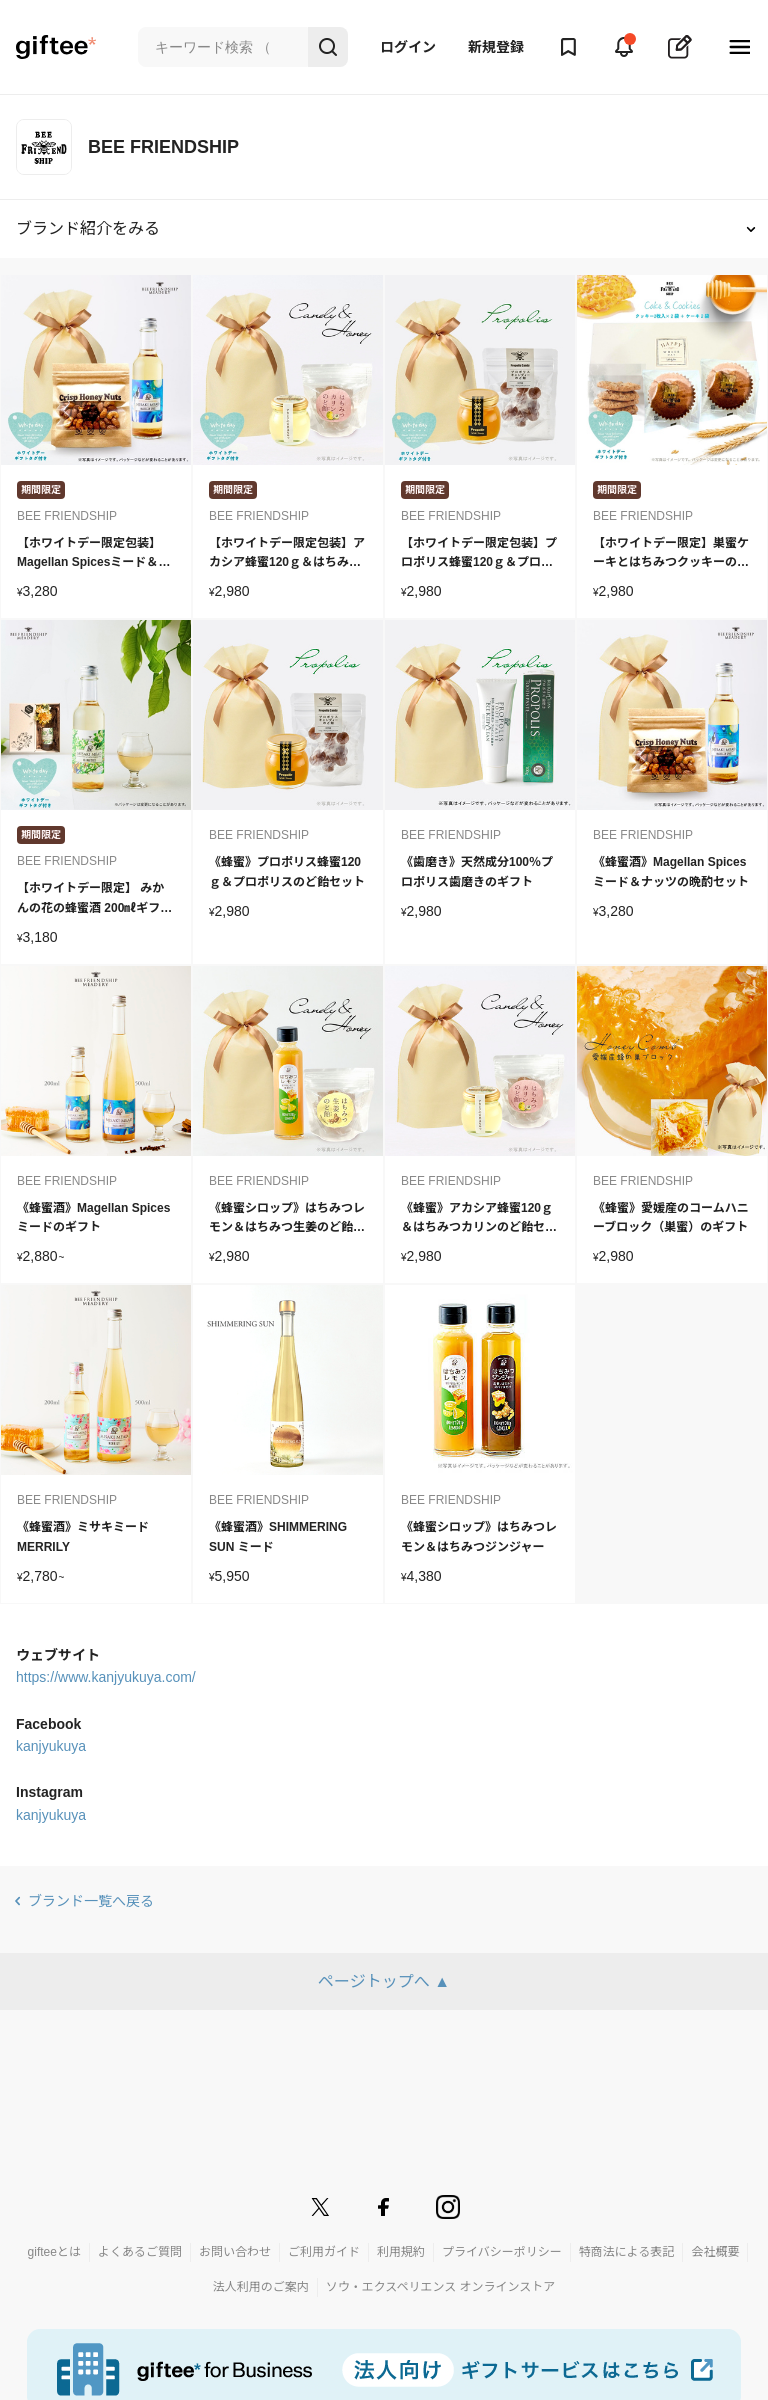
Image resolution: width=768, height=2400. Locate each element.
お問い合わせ (235, 2252)
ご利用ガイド (324, 2252)
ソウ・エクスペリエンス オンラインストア (441, 2287)
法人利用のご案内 (261, 2287)
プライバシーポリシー (502, 2252)
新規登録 (496, 47)
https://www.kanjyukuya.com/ (106, 1677)
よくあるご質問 (140, 2252)
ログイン (408, 47)
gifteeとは (54, 2252)
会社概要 (715, 2252)
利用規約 (401, 2252)
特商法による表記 (627, 2252)
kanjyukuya (51, 1746)
